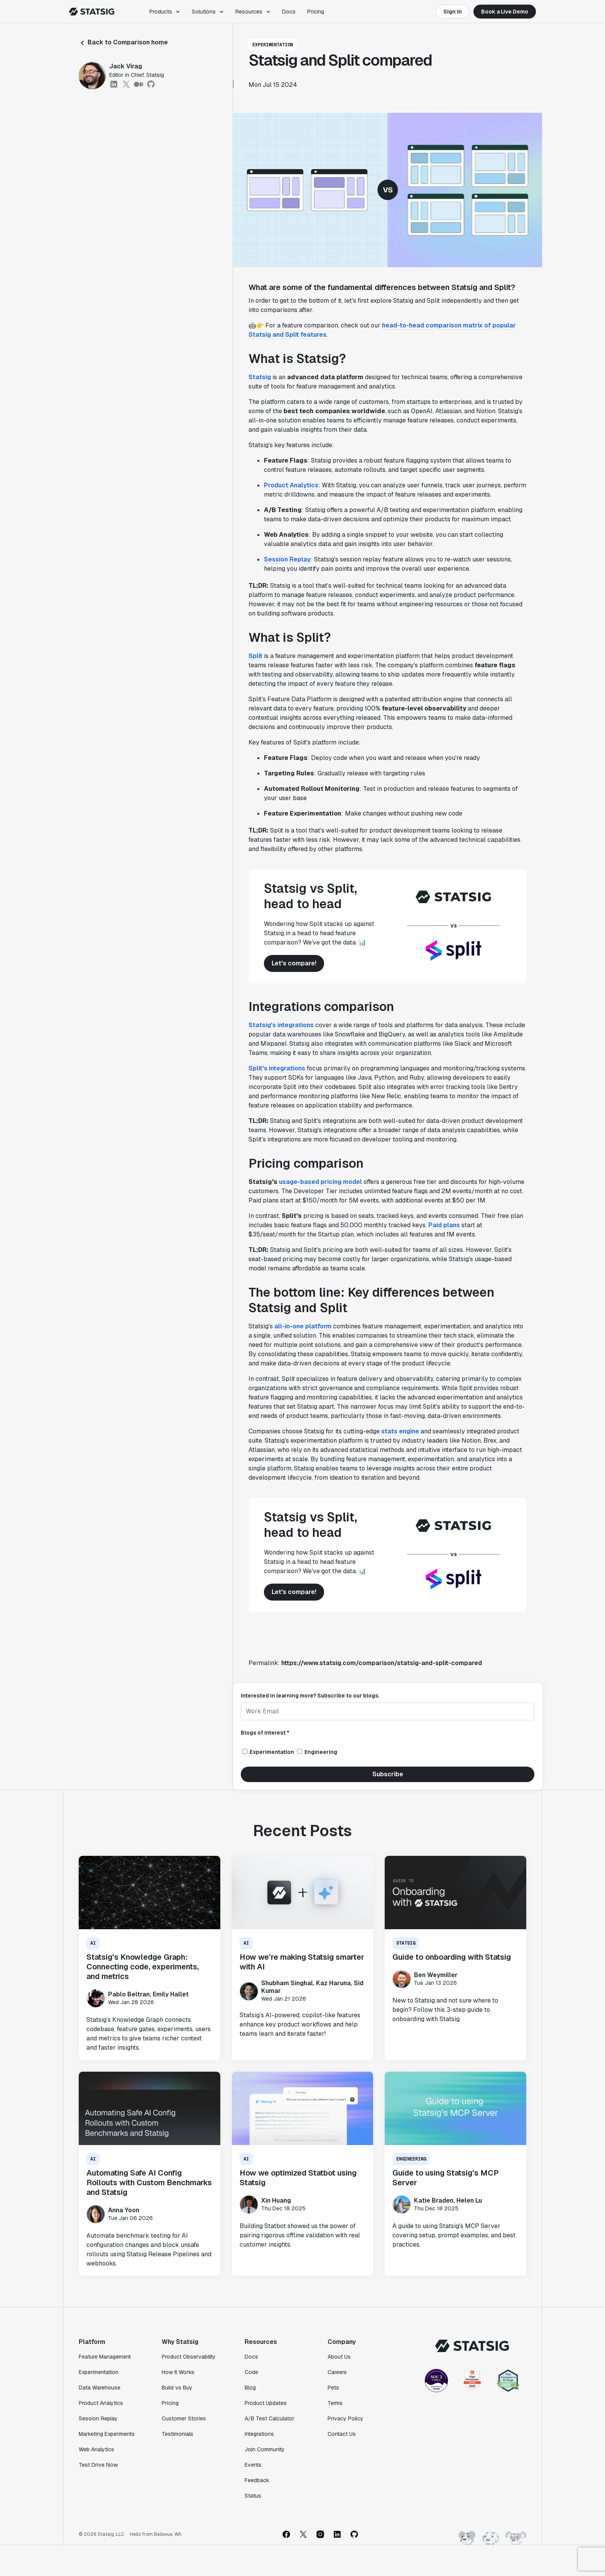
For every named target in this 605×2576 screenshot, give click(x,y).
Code (251, 2372)
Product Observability (189, 2356)
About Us (339, 2356)
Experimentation (98, 2372)
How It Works (178, 2372)
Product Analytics (291, 485)
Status (253, 2495)
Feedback (257, 2480)
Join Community (265, 2449)
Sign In (452, 11)
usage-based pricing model (320, 1182)
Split (255, 656)
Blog (250, 2387)
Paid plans (444, 1225)
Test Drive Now (98, 2464)
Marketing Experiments (107, 2433)
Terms (335, 2403)
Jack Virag (125, 66)
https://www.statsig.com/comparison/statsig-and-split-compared (381, 1663)
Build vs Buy (177, 2387)
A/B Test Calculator (269, 2418)
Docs (289, 11)
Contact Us (342, 2433)
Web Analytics (96, 2449)
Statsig (259, 377)
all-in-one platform (302, 1326)
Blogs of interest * (265, 1732)
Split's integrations (276, 1068)
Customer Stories (184, 2418)
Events (253, 2464)
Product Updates (266, 2403)
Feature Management (105, 2356)
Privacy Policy (345, 2418)
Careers (337, 2372)
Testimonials (177, 2433)
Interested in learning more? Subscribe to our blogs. (310, 1695)
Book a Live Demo (504, 11)
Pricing (315, 11)
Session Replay (287, 559)
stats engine (400, 1431)
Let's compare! (294, 963)
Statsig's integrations (281, 1025)
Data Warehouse (99, 2387)
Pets (333, 2387)
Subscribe (387, 1774)
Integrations (259, 2433)
